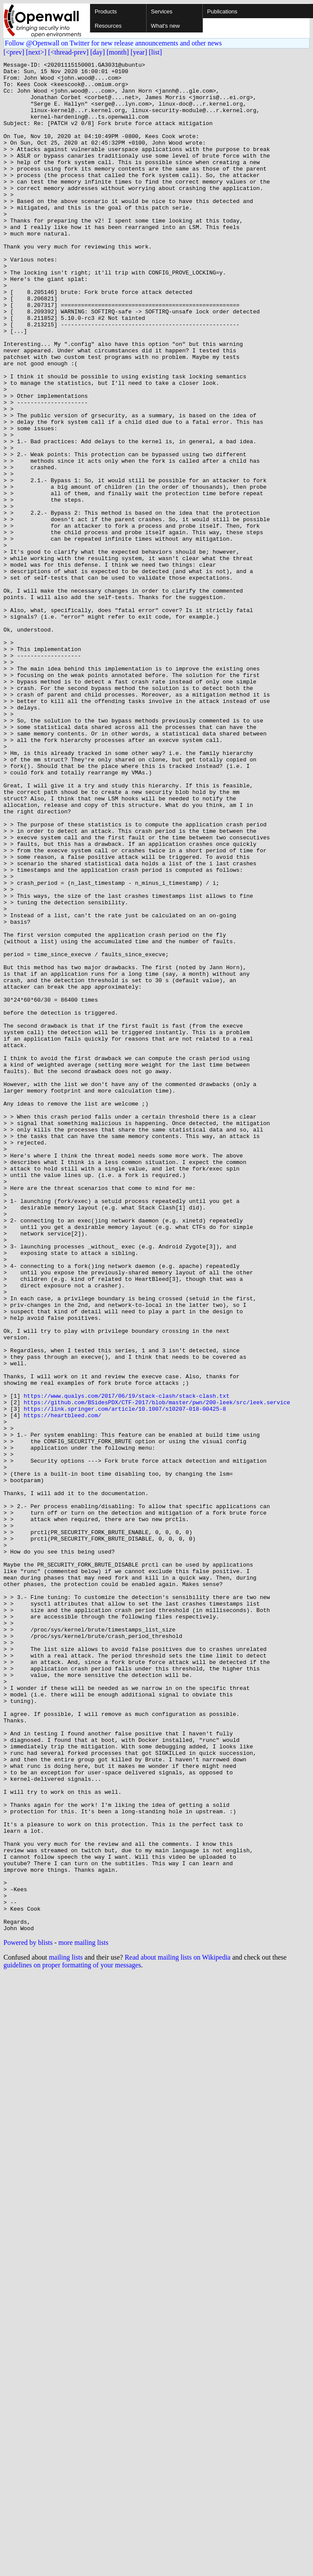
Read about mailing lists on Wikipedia (177, 2331)
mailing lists (66, 2331)
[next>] (36, 52)
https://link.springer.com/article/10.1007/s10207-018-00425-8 (125, 1679)
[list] (155, 52)
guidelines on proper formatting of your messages (72, 2339)
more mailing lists (83, 2316)
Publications (222, 11)
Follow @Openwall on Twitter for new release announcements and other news (113, 43)
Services (161, 11)
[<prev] (13, 52)
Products (106, 11)
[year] (139, 52)
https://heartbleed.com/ (62, 1686)
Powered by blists (28, 2316)
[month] (118, 52)
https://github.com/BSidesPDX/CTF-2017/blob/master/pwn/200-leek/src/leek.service (157, 1671)
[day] (97, 52)
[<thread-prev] (68, 52)
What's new (165, 26)
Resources (108, 26)
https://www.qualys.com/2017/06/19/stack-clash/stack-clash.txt (127, 1663)
